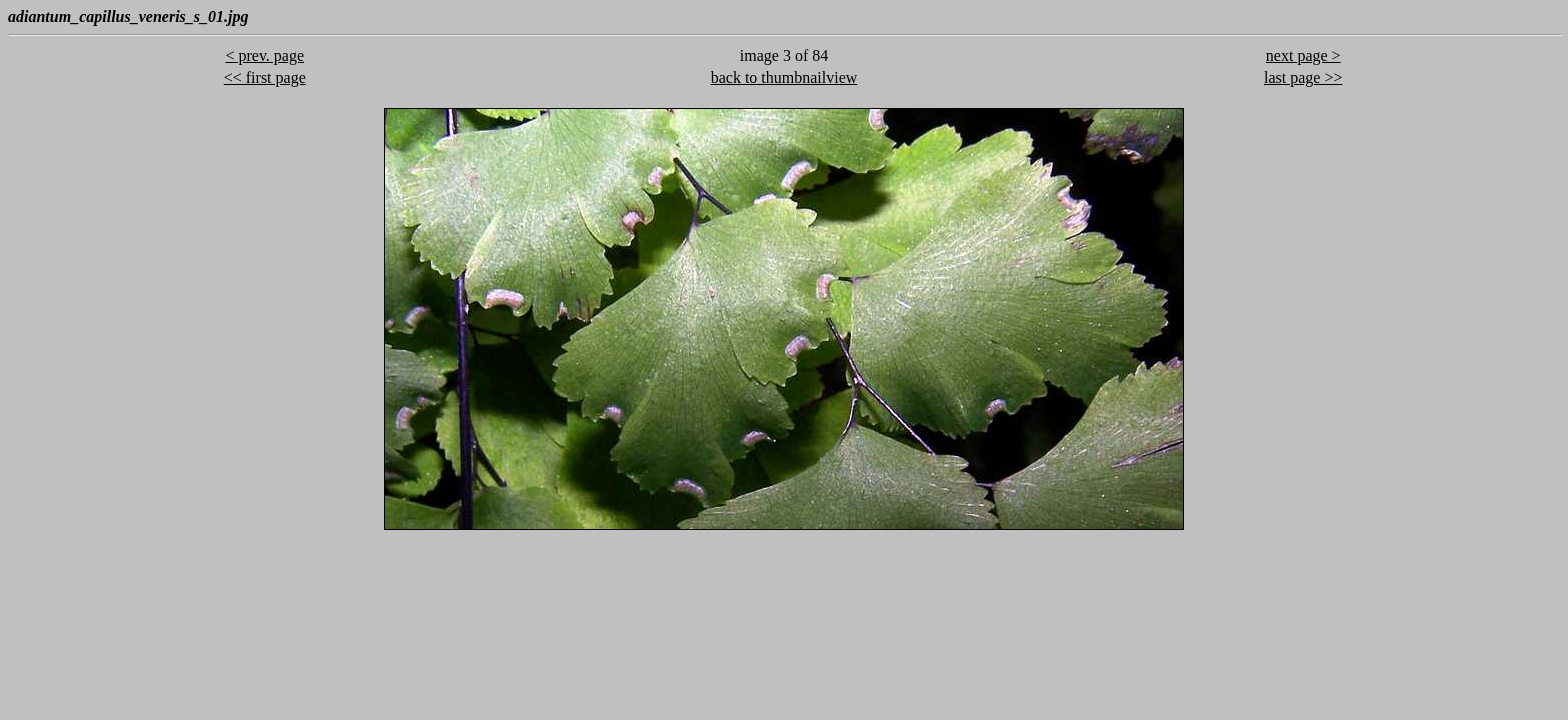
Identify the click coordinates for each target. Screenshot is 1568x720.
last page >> (1303, 77)
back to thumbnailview (784, 77)
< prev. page (264, 55)
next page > (1303, 55)
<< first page (265, 77)
